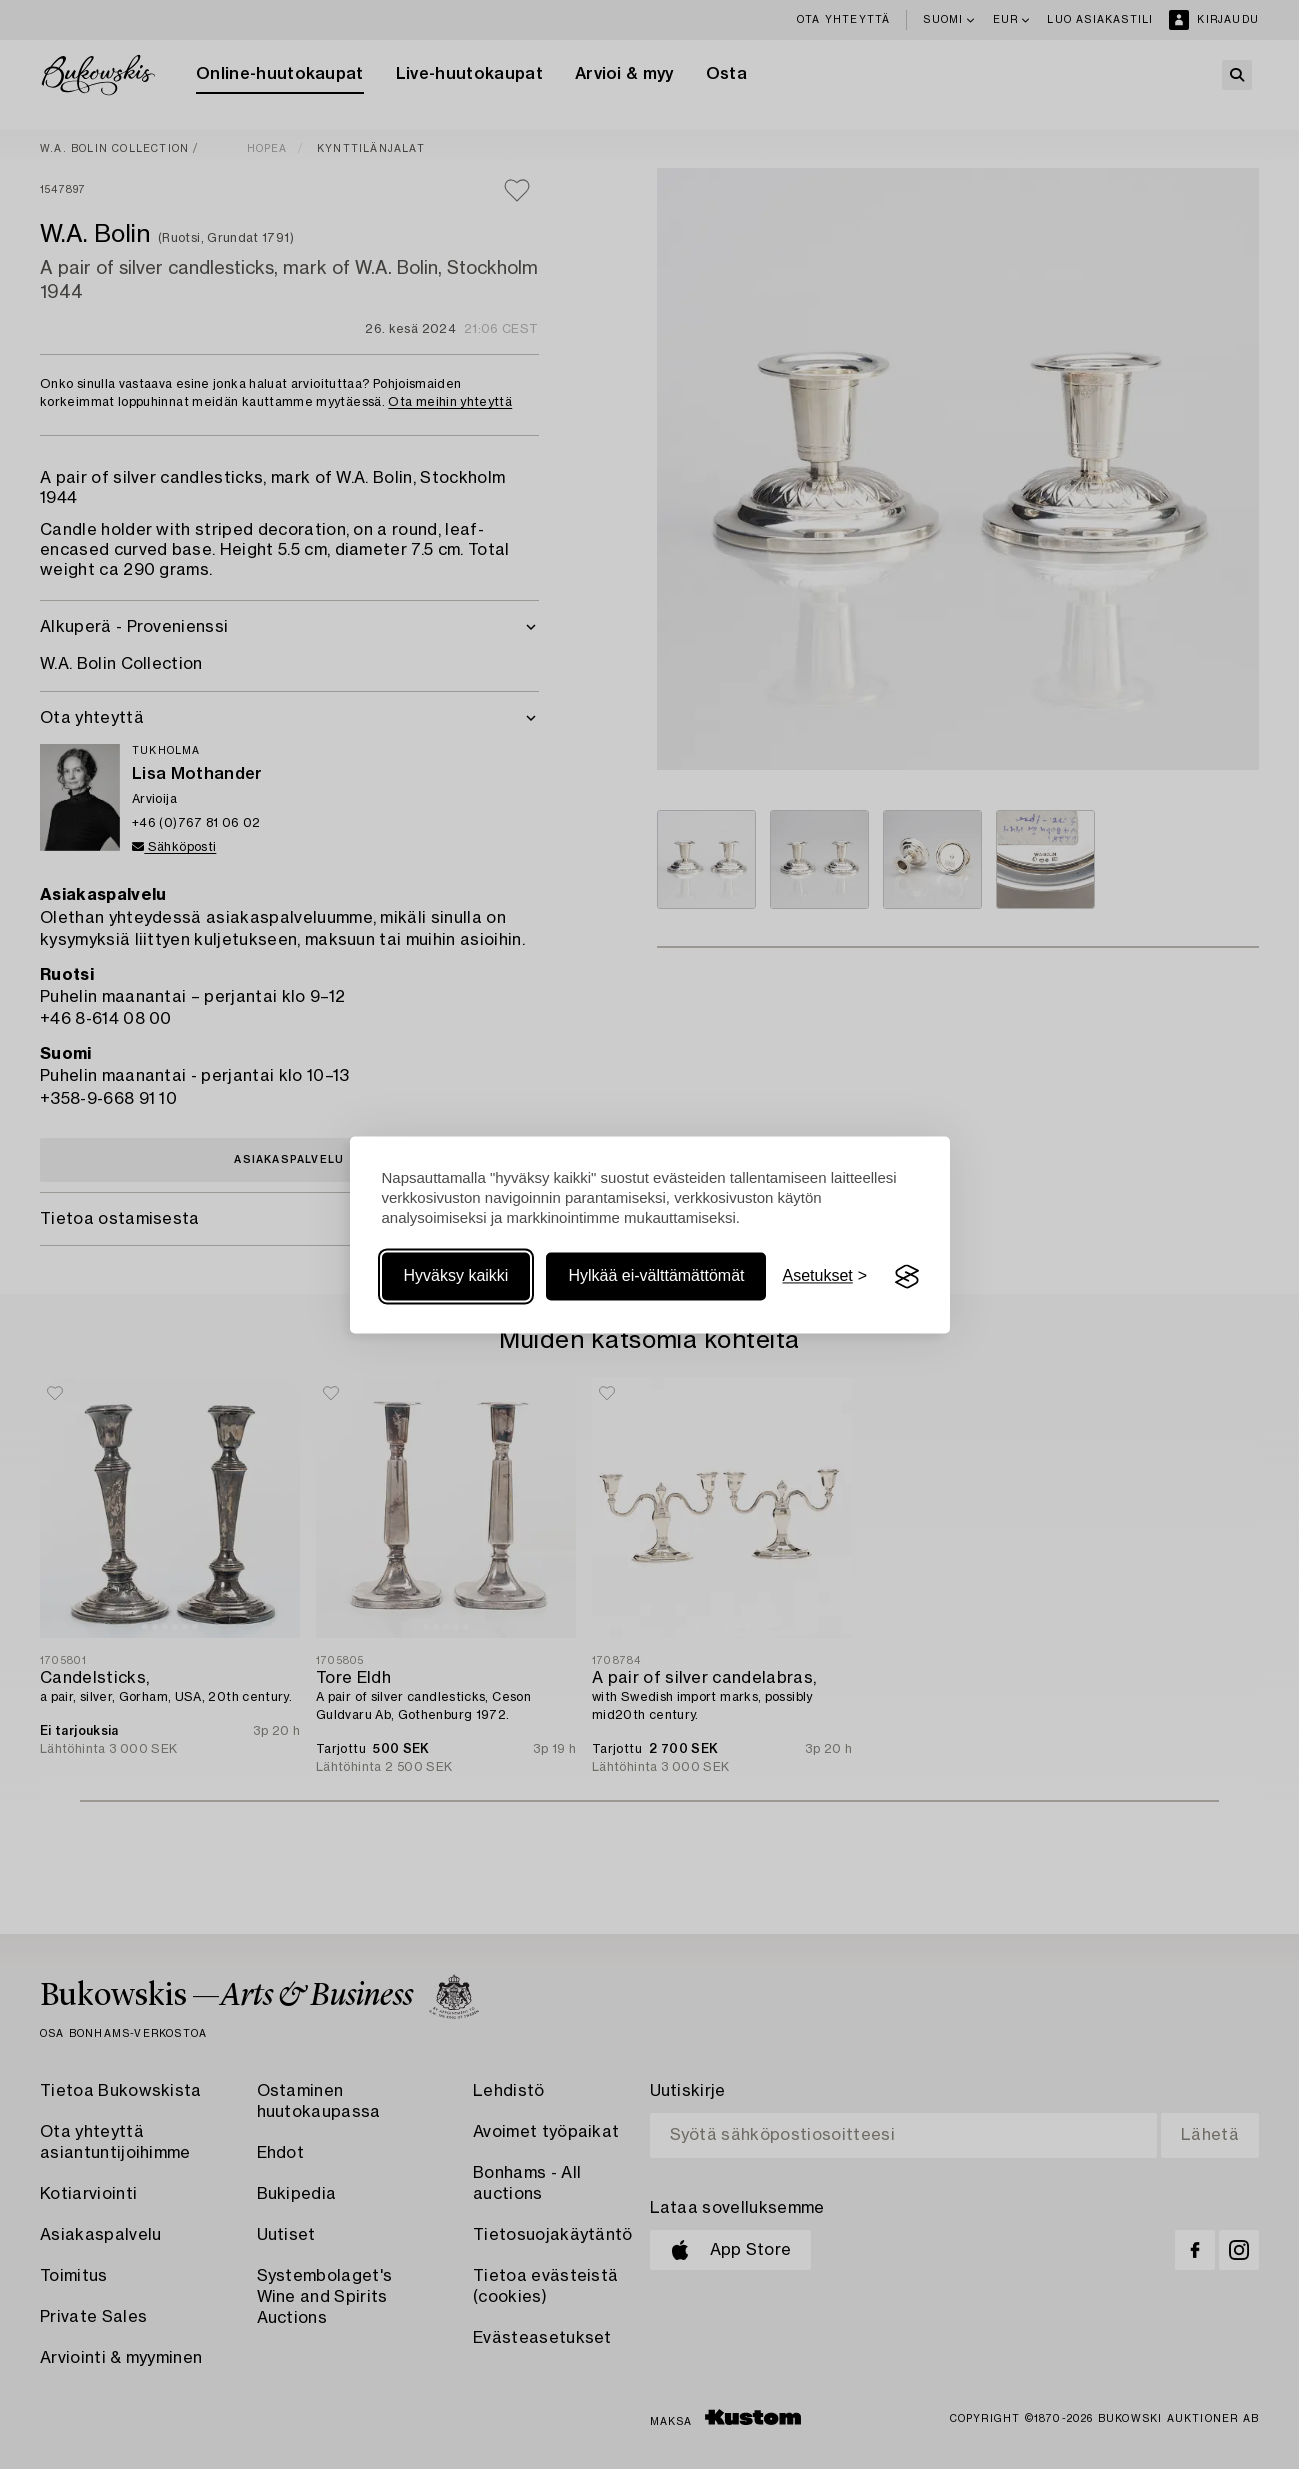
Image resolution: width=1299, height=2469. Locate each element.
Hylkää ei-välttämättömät (656, 1276)
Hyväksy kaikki (456, 1276)
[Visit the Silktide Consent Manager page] (907, 1277)
